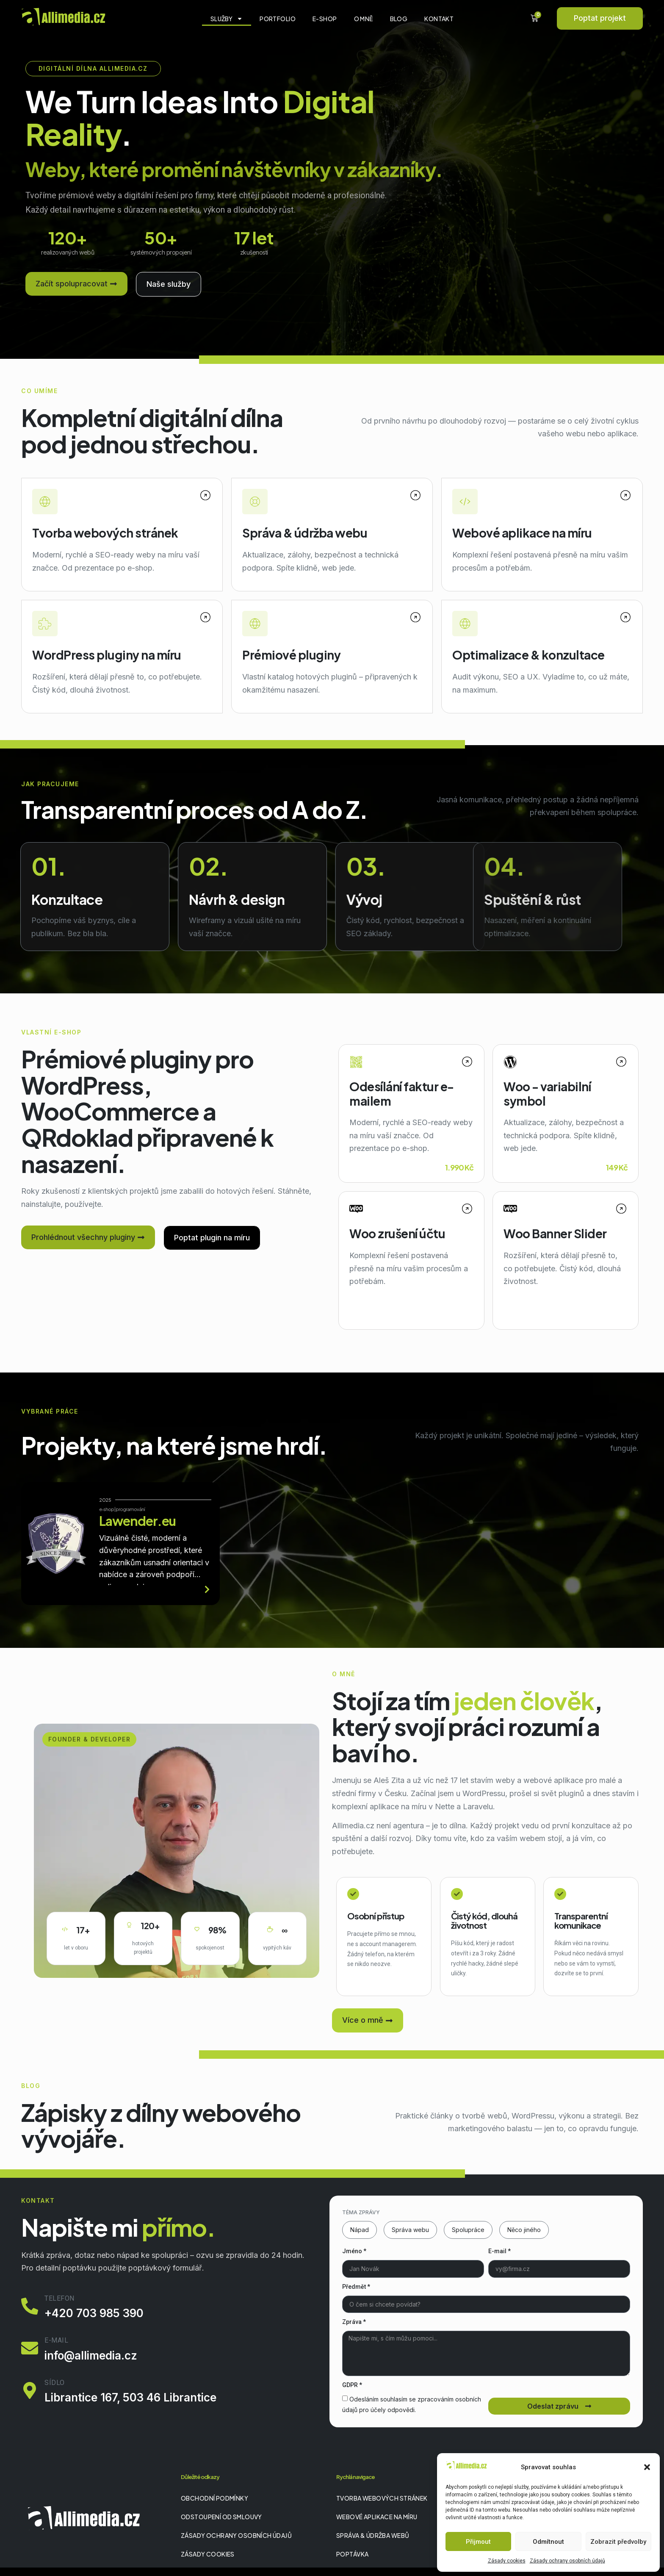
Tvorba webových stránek (105, 532)
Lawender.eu (137, 1521)
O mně (363, 18)
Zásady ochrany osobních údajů (567, 2561)
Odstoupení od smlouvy (221, 2517)
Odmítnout (548, 2541)
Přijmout (478, 2541)
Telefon (59, 2298)
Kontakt (439, 18)
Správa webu (410, 2229)
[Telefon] (29, 2306)
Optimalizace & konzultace (528, 654)
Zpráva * (354, 2321)
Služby (226, 18)
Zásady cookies (507, 2561)
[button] (647, 2467)
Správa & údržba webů (372, 2535)
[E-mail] (29, 2348)
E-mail (56, 2340)
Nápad (359, 2229)
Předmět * (356, 2286)
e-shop (106, 1509)
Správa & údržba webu (304, 532)
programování (130, 1509)
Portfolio (278, 18)
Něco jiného (524, 2229)
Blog (399, 18)
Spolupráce (468, 2229)
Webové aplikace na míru (522, 532)
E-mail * (499, 2251)
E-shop (325, 18)
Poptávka (352, 2554)
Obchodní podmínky (214, 2498)
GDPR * (352, 2385)
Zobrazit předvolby (618, 2541)
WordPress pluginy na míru (106, 654)
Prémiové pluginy (291, 654)
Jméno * (354, 2251)
